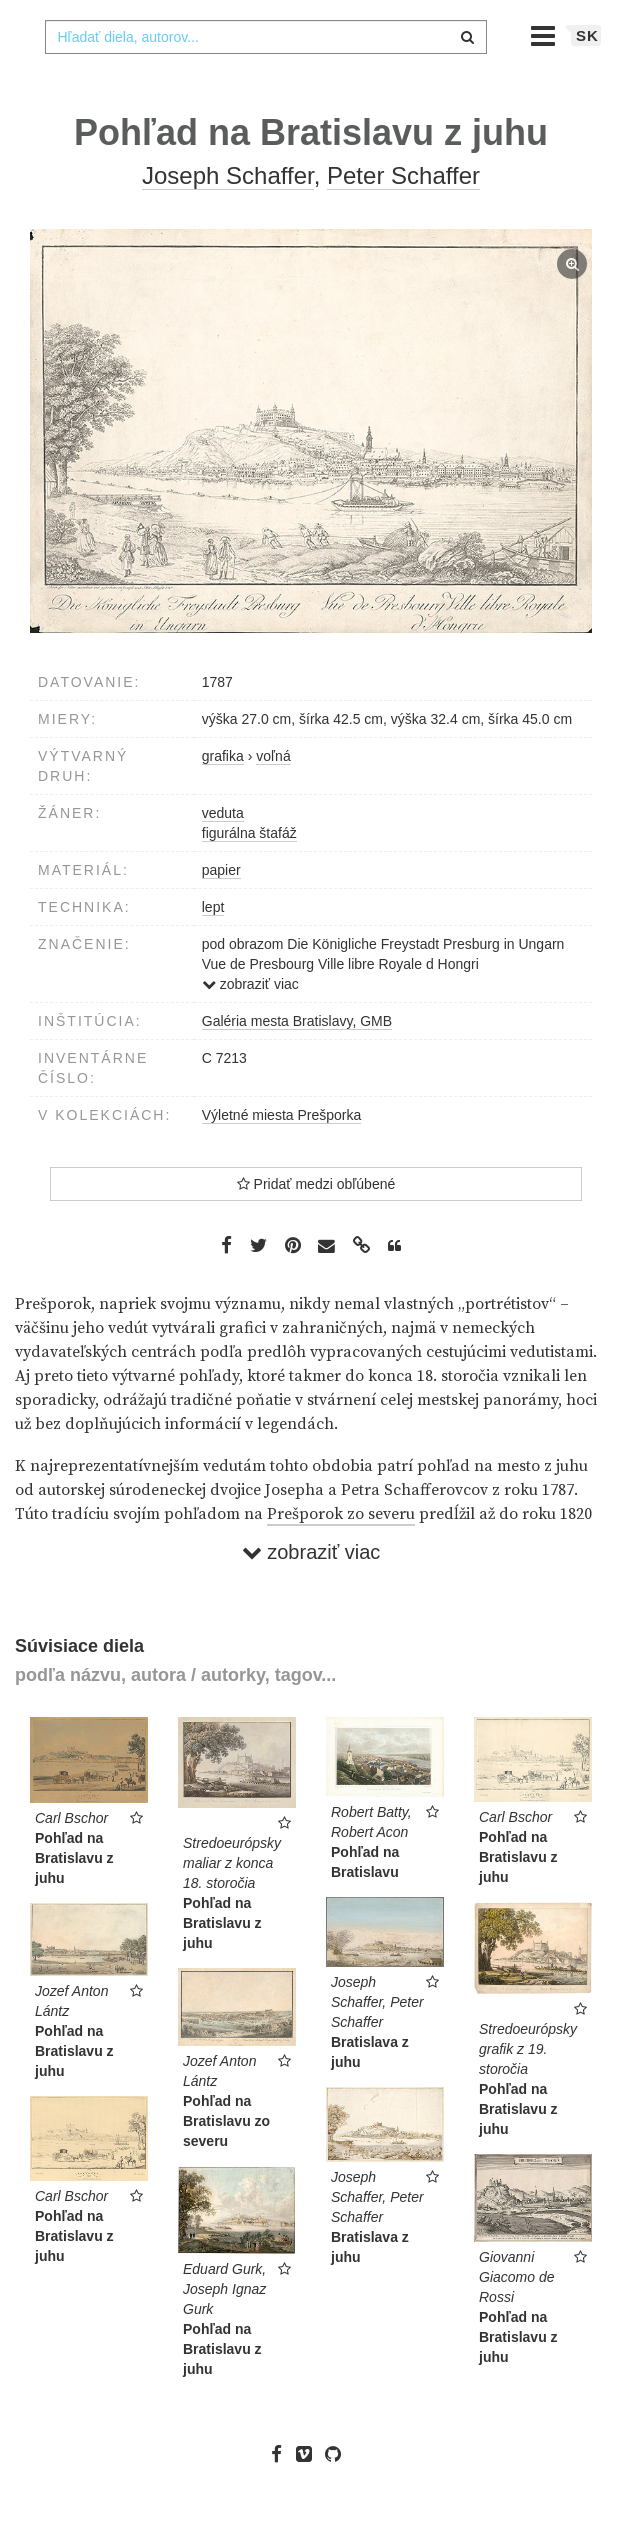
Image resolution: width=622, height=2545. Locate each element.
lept (213, 947)
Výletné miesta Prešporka (282, 1155)
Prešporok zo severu (341, 1554)
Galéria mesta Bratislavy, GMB (297, 1061)
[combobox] (266, 77)
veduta (223, 853)
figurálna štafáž (249, 873)
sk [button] (587, 75)
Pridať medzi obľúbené (316, 1224)
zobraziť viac (250, 1024)
